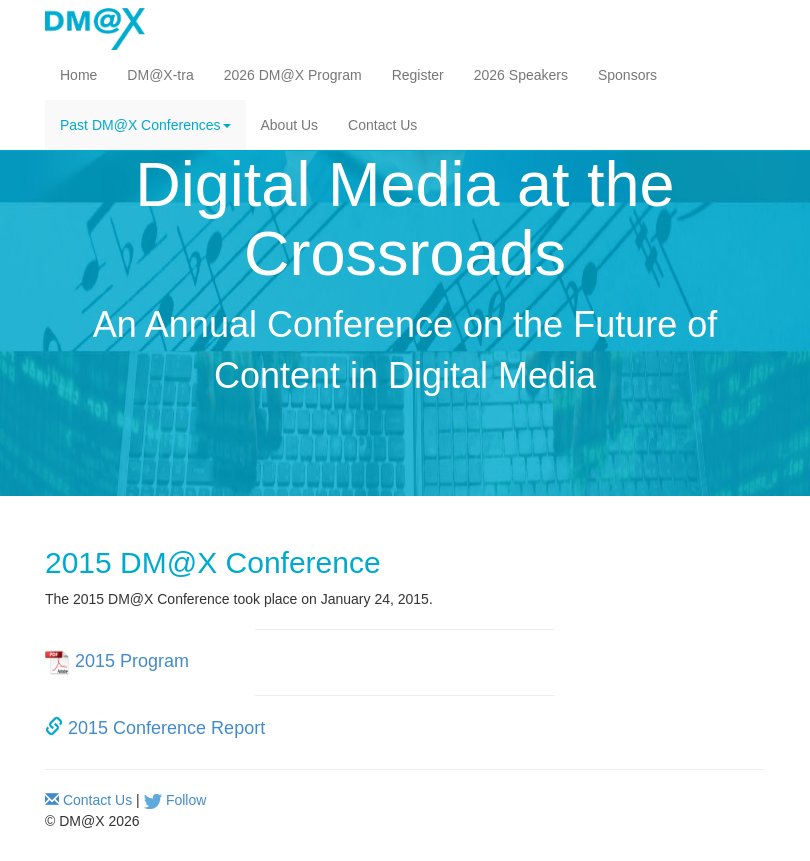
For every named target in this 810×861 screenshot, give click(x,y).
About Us (290, 125)
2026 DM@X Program (293, 75)
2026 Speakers (521, 75)
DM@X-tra (160, 75)
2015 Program (132, 662)
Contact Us (382, 125)
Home (78, 75)
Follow (186, 800)
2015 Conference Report (166, 728)
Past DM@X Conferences (145, 125)
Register (418, 75)
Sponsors (627, 75)
